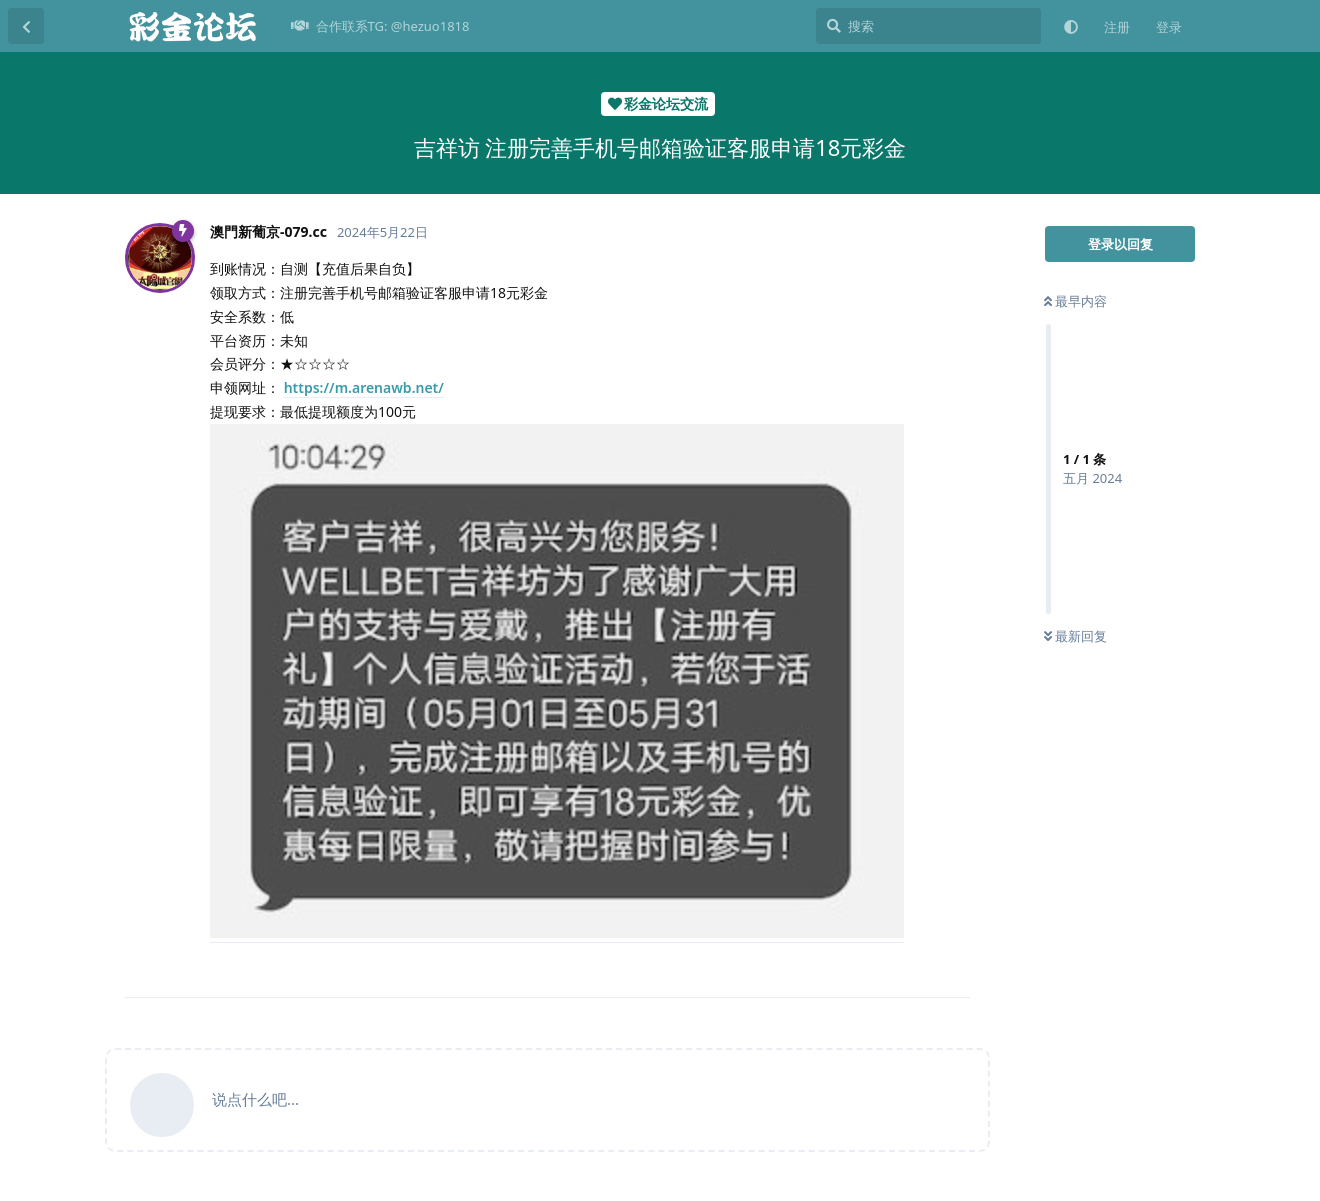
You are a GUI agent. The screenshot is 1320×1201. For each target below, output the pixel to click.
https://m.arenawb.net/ (364, 387)
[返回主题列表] (26, 26)
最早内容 (1075, 301)
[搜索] (928, 26)
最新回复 (1075, 636)
